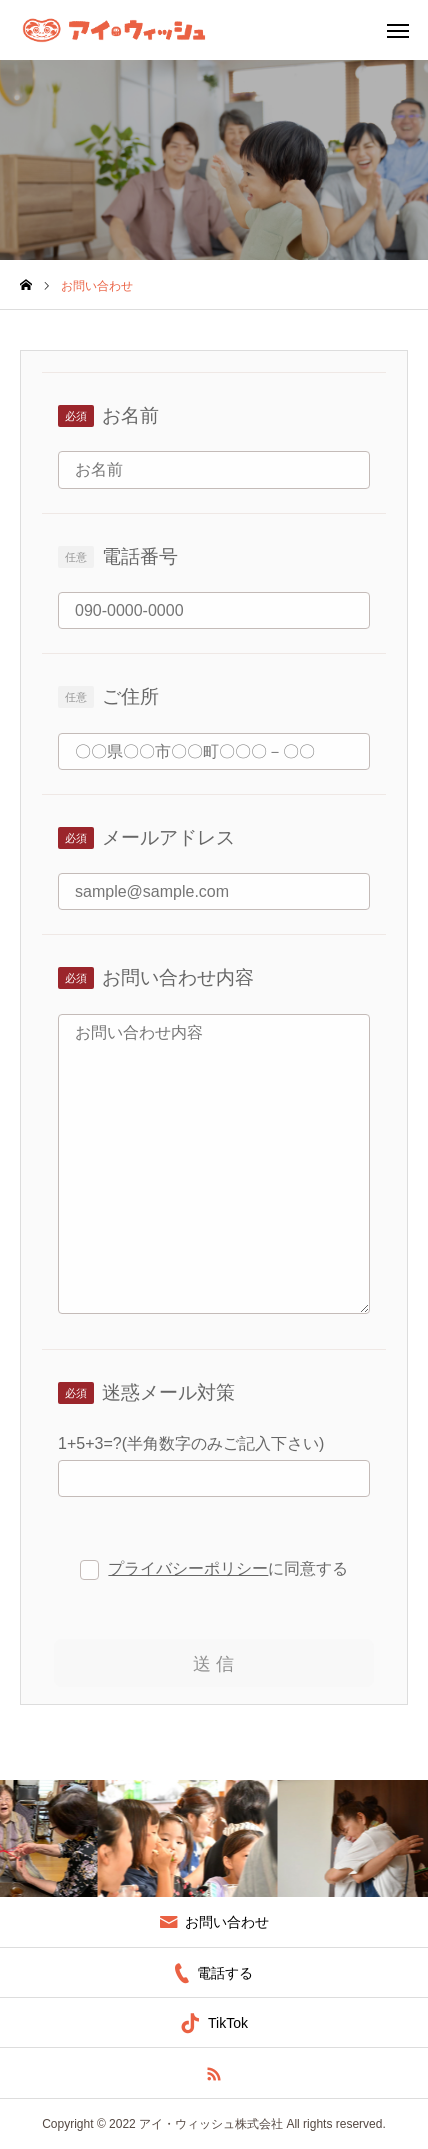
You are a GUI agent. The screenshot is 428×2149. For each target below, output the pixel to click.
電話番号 (140, 556)
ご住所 (130, 696)
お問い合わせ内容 (178, 977)
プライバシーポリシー (188, 1568)
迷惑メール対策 (168, 1392)
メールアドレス (168, 837)
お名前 (130, 415)
